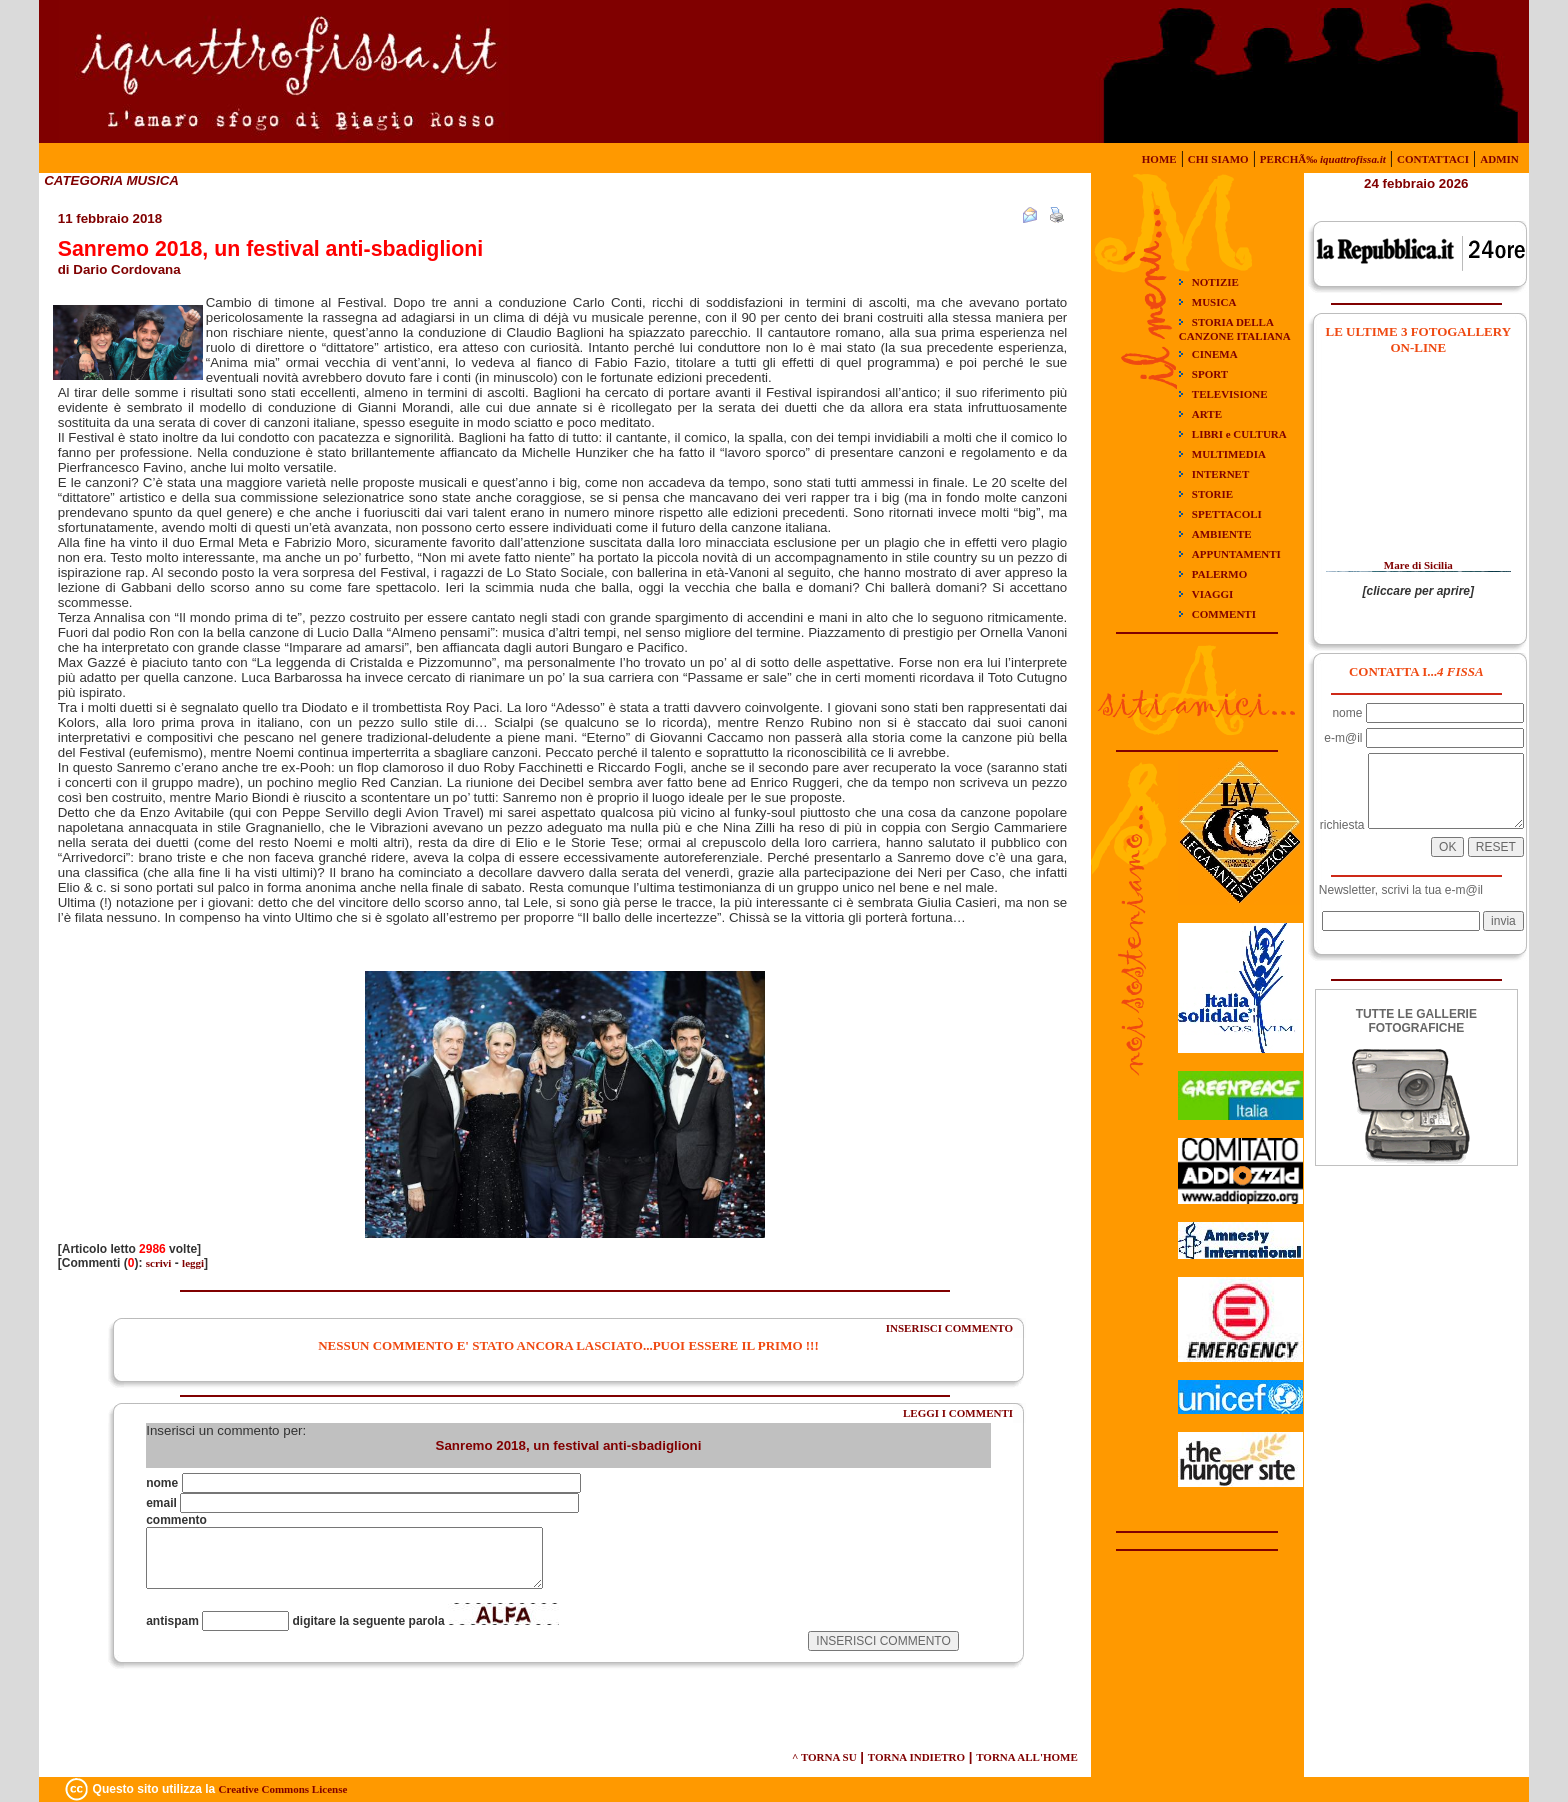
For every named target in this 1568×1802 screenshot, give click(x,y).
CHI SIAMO (1218, 159)
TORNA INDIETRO (916, 1757)
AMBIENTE (1222, 534)
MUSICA (1214, 302)
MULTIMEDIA (1229, 454)
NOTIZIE (1215, 282)
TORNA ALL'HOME (1027, 1757)
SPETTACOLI (1227, 514)
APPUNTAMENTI (1236, 554)
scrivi (159, 1263)
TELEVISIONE (1230, 394)
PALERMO (1219, 574)
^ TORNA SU (824, 1757)
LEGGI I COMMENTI (958, 1413)
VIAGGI (1213, 594)
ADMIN (1499, 159)
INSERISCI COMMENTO (949, 1328)
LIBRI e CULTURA (1239, 434)
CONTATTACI (1433, 159)
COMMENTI (1224, 614)
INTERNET (1220, 474)
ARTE (1207, 414)
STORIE (1212, 494)
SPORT (1210, 374)
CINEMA (1215, 354)
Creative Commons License (283, 1789)
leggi (193, 1263)
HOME (1159, 159)
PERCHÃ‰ (1323, 159)
